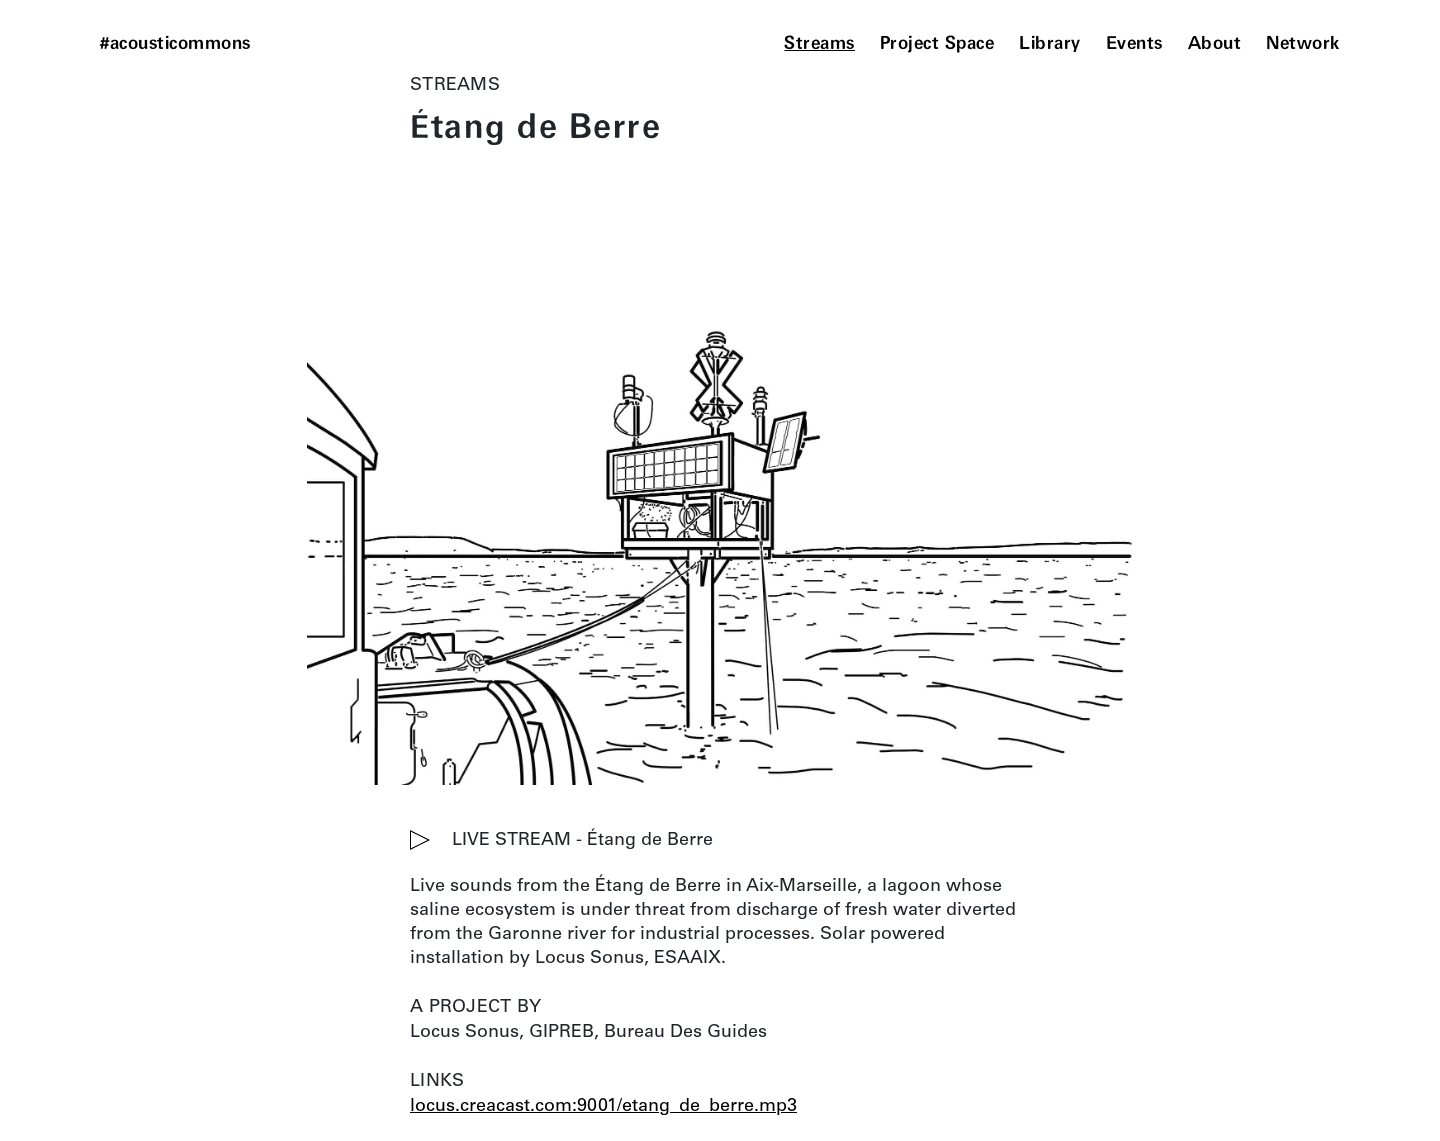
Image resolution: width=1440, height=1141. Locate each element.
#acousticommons (175, 44)
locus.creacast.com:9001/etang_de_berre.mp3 (603, 1107)
